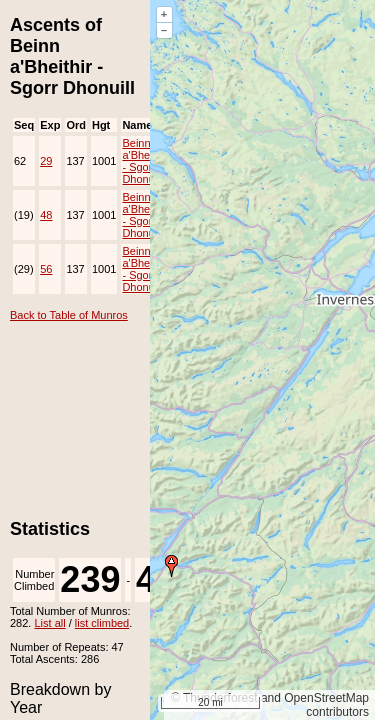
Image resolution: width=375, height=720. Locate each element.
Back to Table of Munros (69, 315)
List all (49, 623)
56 (46, 269)
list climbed (102, 623)
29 (46, 161)
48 (46, 215)
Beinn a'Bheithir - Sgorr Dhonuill (145, 161)
